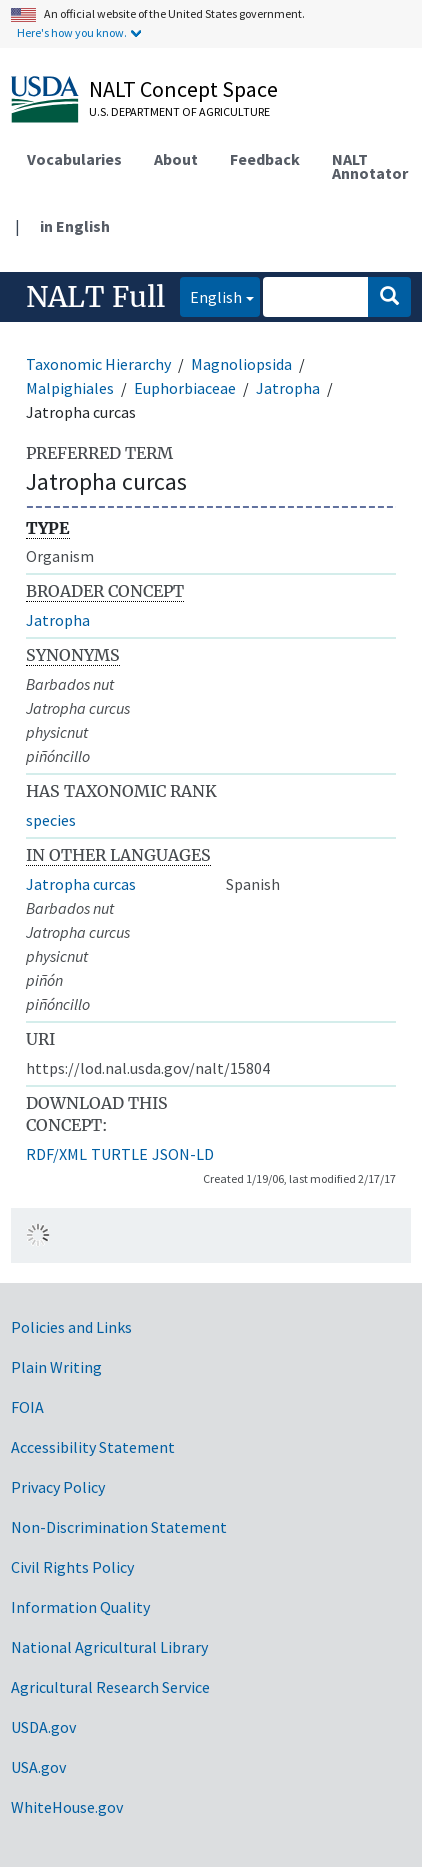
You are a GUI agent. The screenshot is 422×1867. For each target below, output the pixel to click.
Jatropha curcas (81, 884)
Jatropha (288, 388)
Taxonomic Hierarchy (98, 364)
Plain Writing (56, 1367)
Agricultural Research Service (110, 1687)
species (51, 820)
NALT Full (95, 297)
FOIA (27, 1407)
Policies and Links (71, 1327)
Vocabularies (74, 159)
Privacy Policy (58, 1487)
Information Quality (80, 1607)
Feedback (265, 159)
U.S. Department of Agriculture (179, 111)
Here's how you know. (72, 32)
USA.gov (38, 1767)
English (211, 295)
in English (75, 226)
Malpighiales (70, 388)
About (176, 159)
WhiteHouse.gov (67, 1807)
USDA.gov (43, 1727)
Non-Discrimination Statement (119, 1527)
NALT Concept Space (183, 89)
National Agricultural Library (109, 1647)
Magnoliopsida (241, 364)
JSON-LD (183, 1154)
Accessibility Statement (93, 1447)
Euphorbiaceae (185, 388)
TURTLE (119, 1154)
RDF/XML (56, 1154)
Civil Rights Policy (72, 1567)
